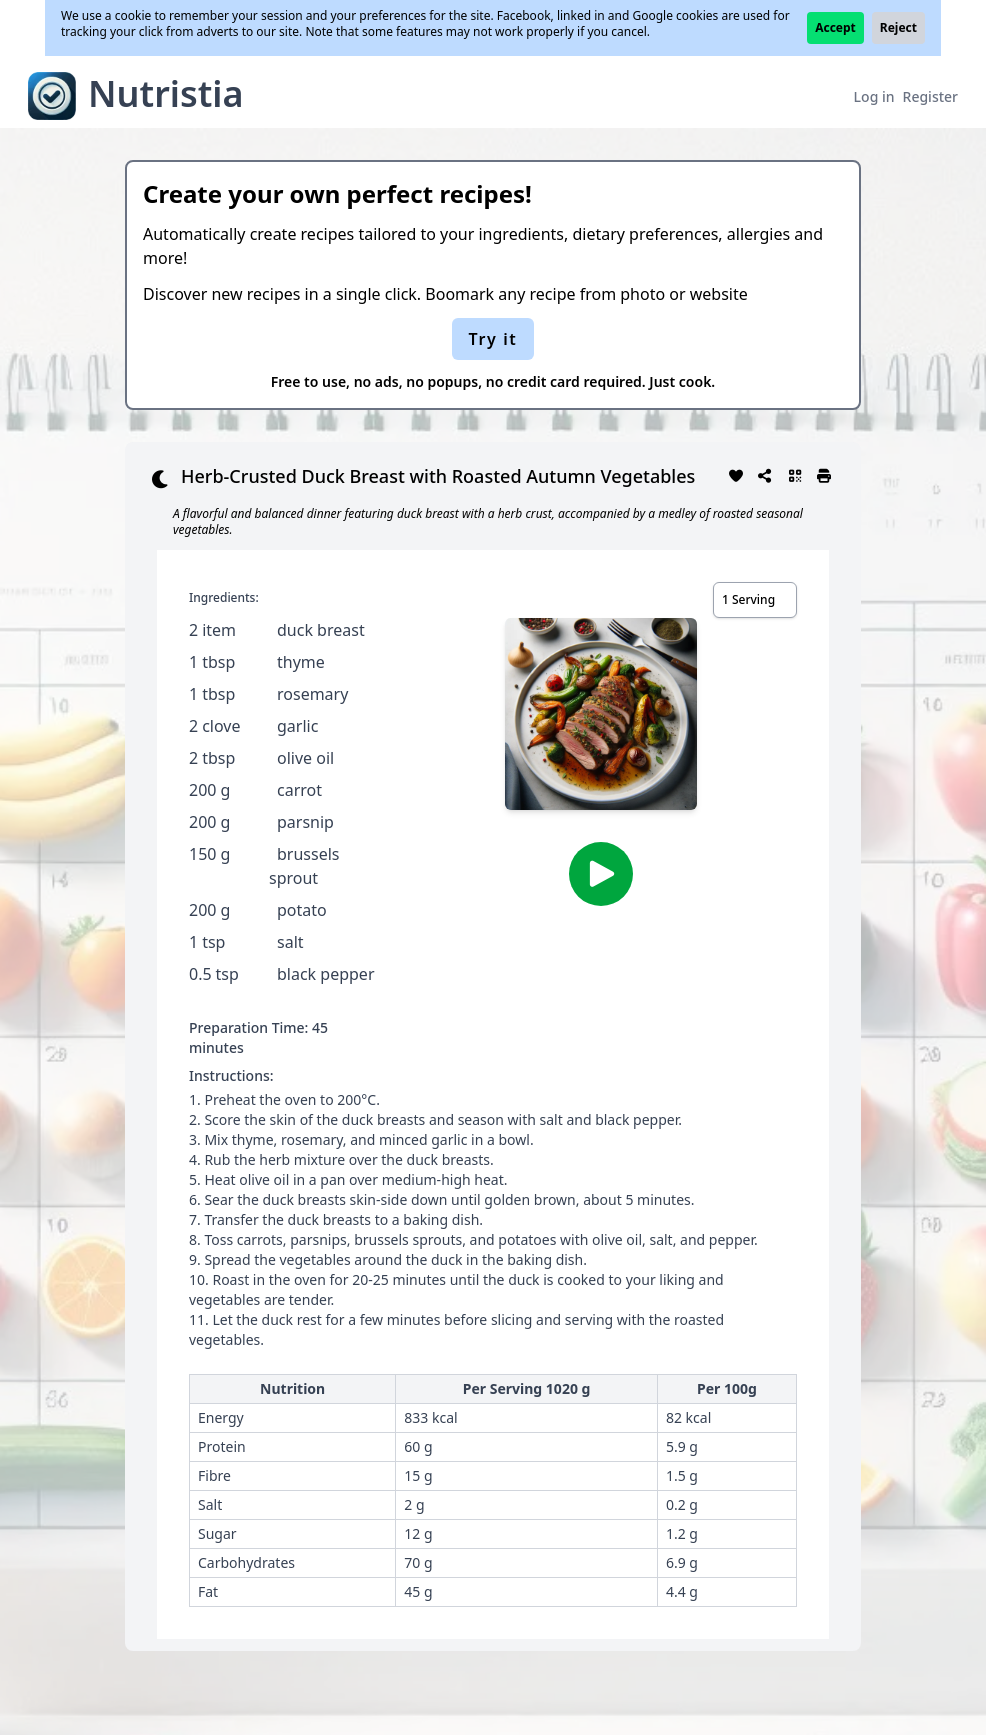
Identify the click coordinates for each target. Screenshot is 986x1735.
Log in (874, 96)
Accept (835, 27)
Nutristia (166, 93)
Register (930, 96)
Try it (493, 339)
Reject (898, 27)
